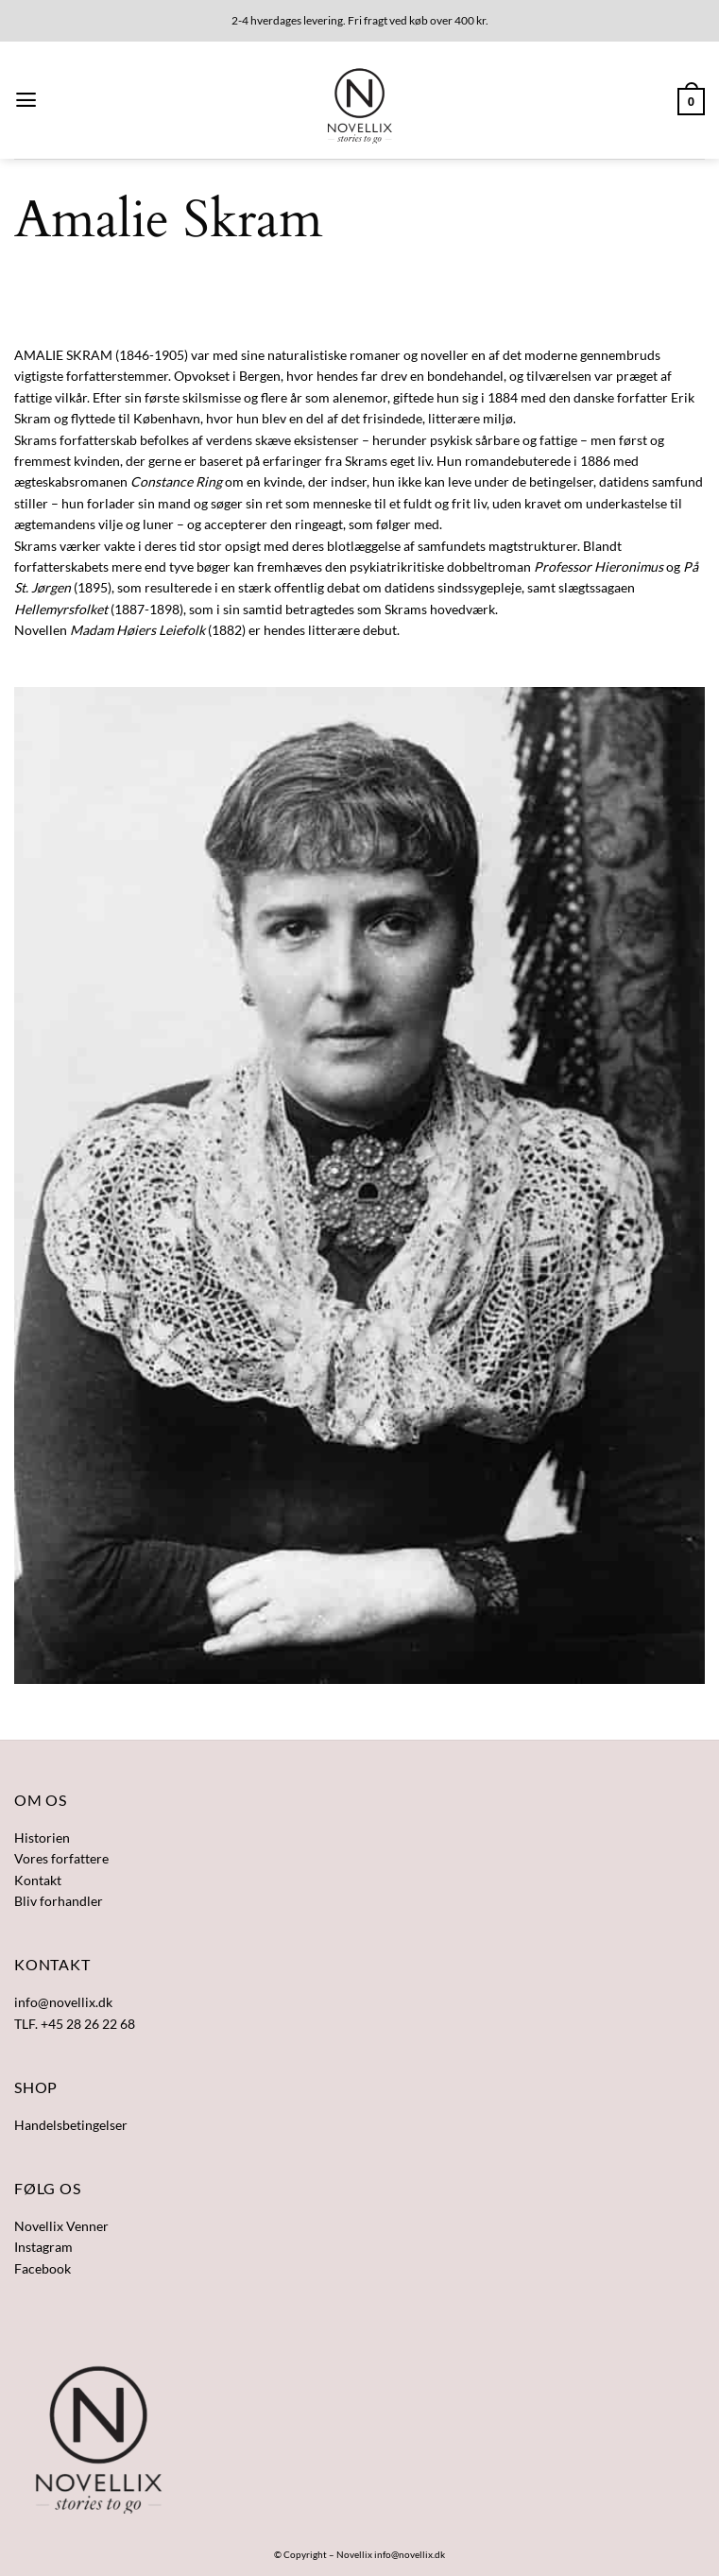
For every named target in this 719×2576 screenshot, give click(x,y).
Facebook (42, 2268)
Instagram (43, 2247)
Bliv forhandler (58, 1901)
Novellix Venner (61, 2226)
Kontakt (37, 1880)
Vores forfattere (61, 1858)
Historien (42, 1837)
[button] (26, 100)
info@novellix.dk (409, 2554)
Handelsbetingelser (71, 2125)
